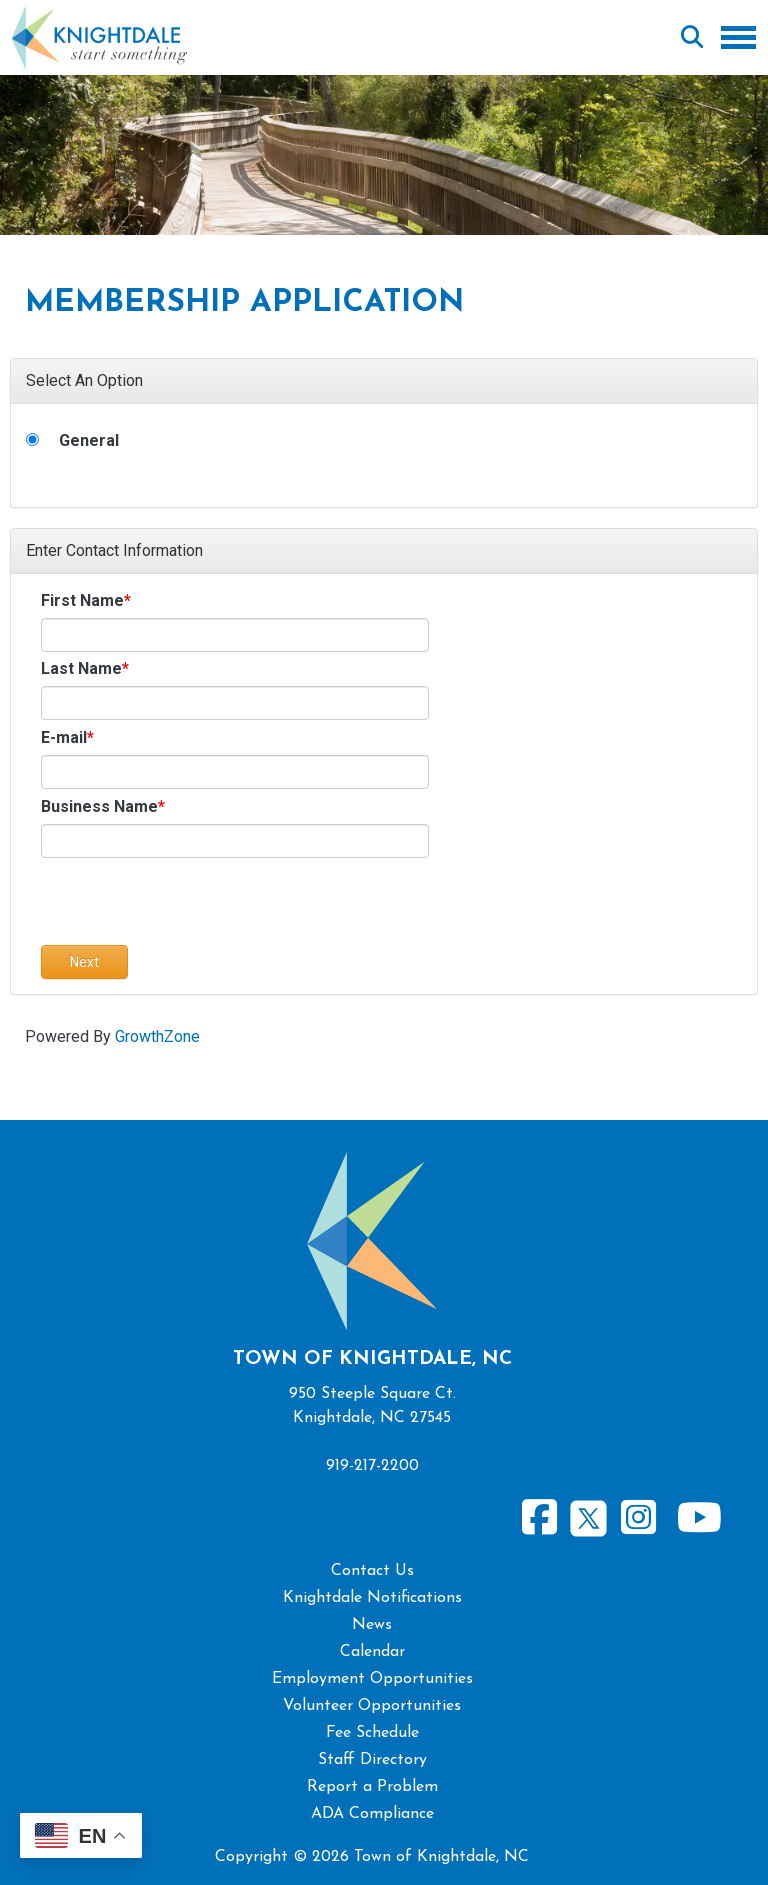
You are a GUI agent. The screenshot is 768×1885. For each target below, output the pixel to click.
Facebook (540, 1518)
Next (84, 962)
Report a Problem (372, 1787)
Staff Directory (372, 1760)
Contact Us (372, 1571)
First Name (82, 600)
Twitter (588, 1515)
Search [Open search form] (692, 38)
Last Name (81, 668)
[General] (32, 439)
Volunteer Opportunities (372, 1706)
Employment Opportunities (372, 1679)
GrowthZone (157, 1036)
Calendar (372, 1652)
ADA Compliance (372, 1814)
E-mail (64, 737)
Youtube (699, 1518)
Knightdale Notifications (372, 1598)
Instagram (638, 1518)
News (372, 1625)
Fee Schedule (372, 1733)
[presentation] (193, 906)
